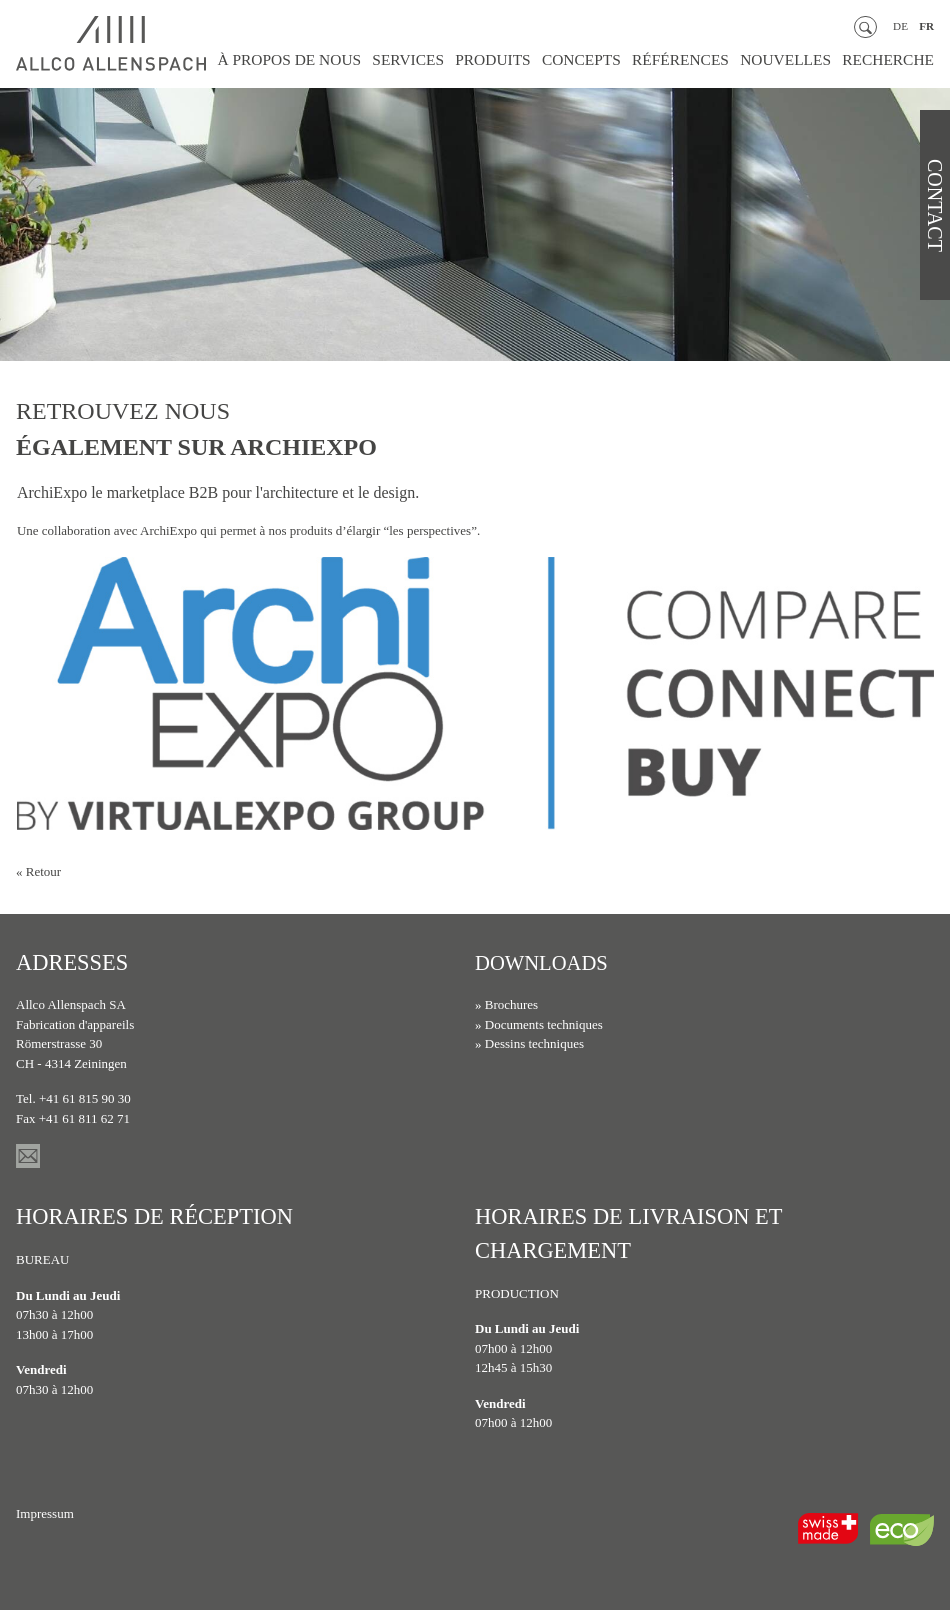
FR (926, 26)
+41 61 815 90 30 (85, 1098)
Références (704, 60)
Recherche (893, 60)
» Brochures (506, 1004)
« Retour (38, 871)
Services (457, 60)
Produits (534, 60)
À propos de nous (348, 60)
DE (899, 26)
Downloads (547, 962)
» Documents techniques (539, 1024)
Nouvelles (800, 60)
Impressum (45, 1513)
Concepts (614, 60)
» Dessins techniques (529, 1043)
